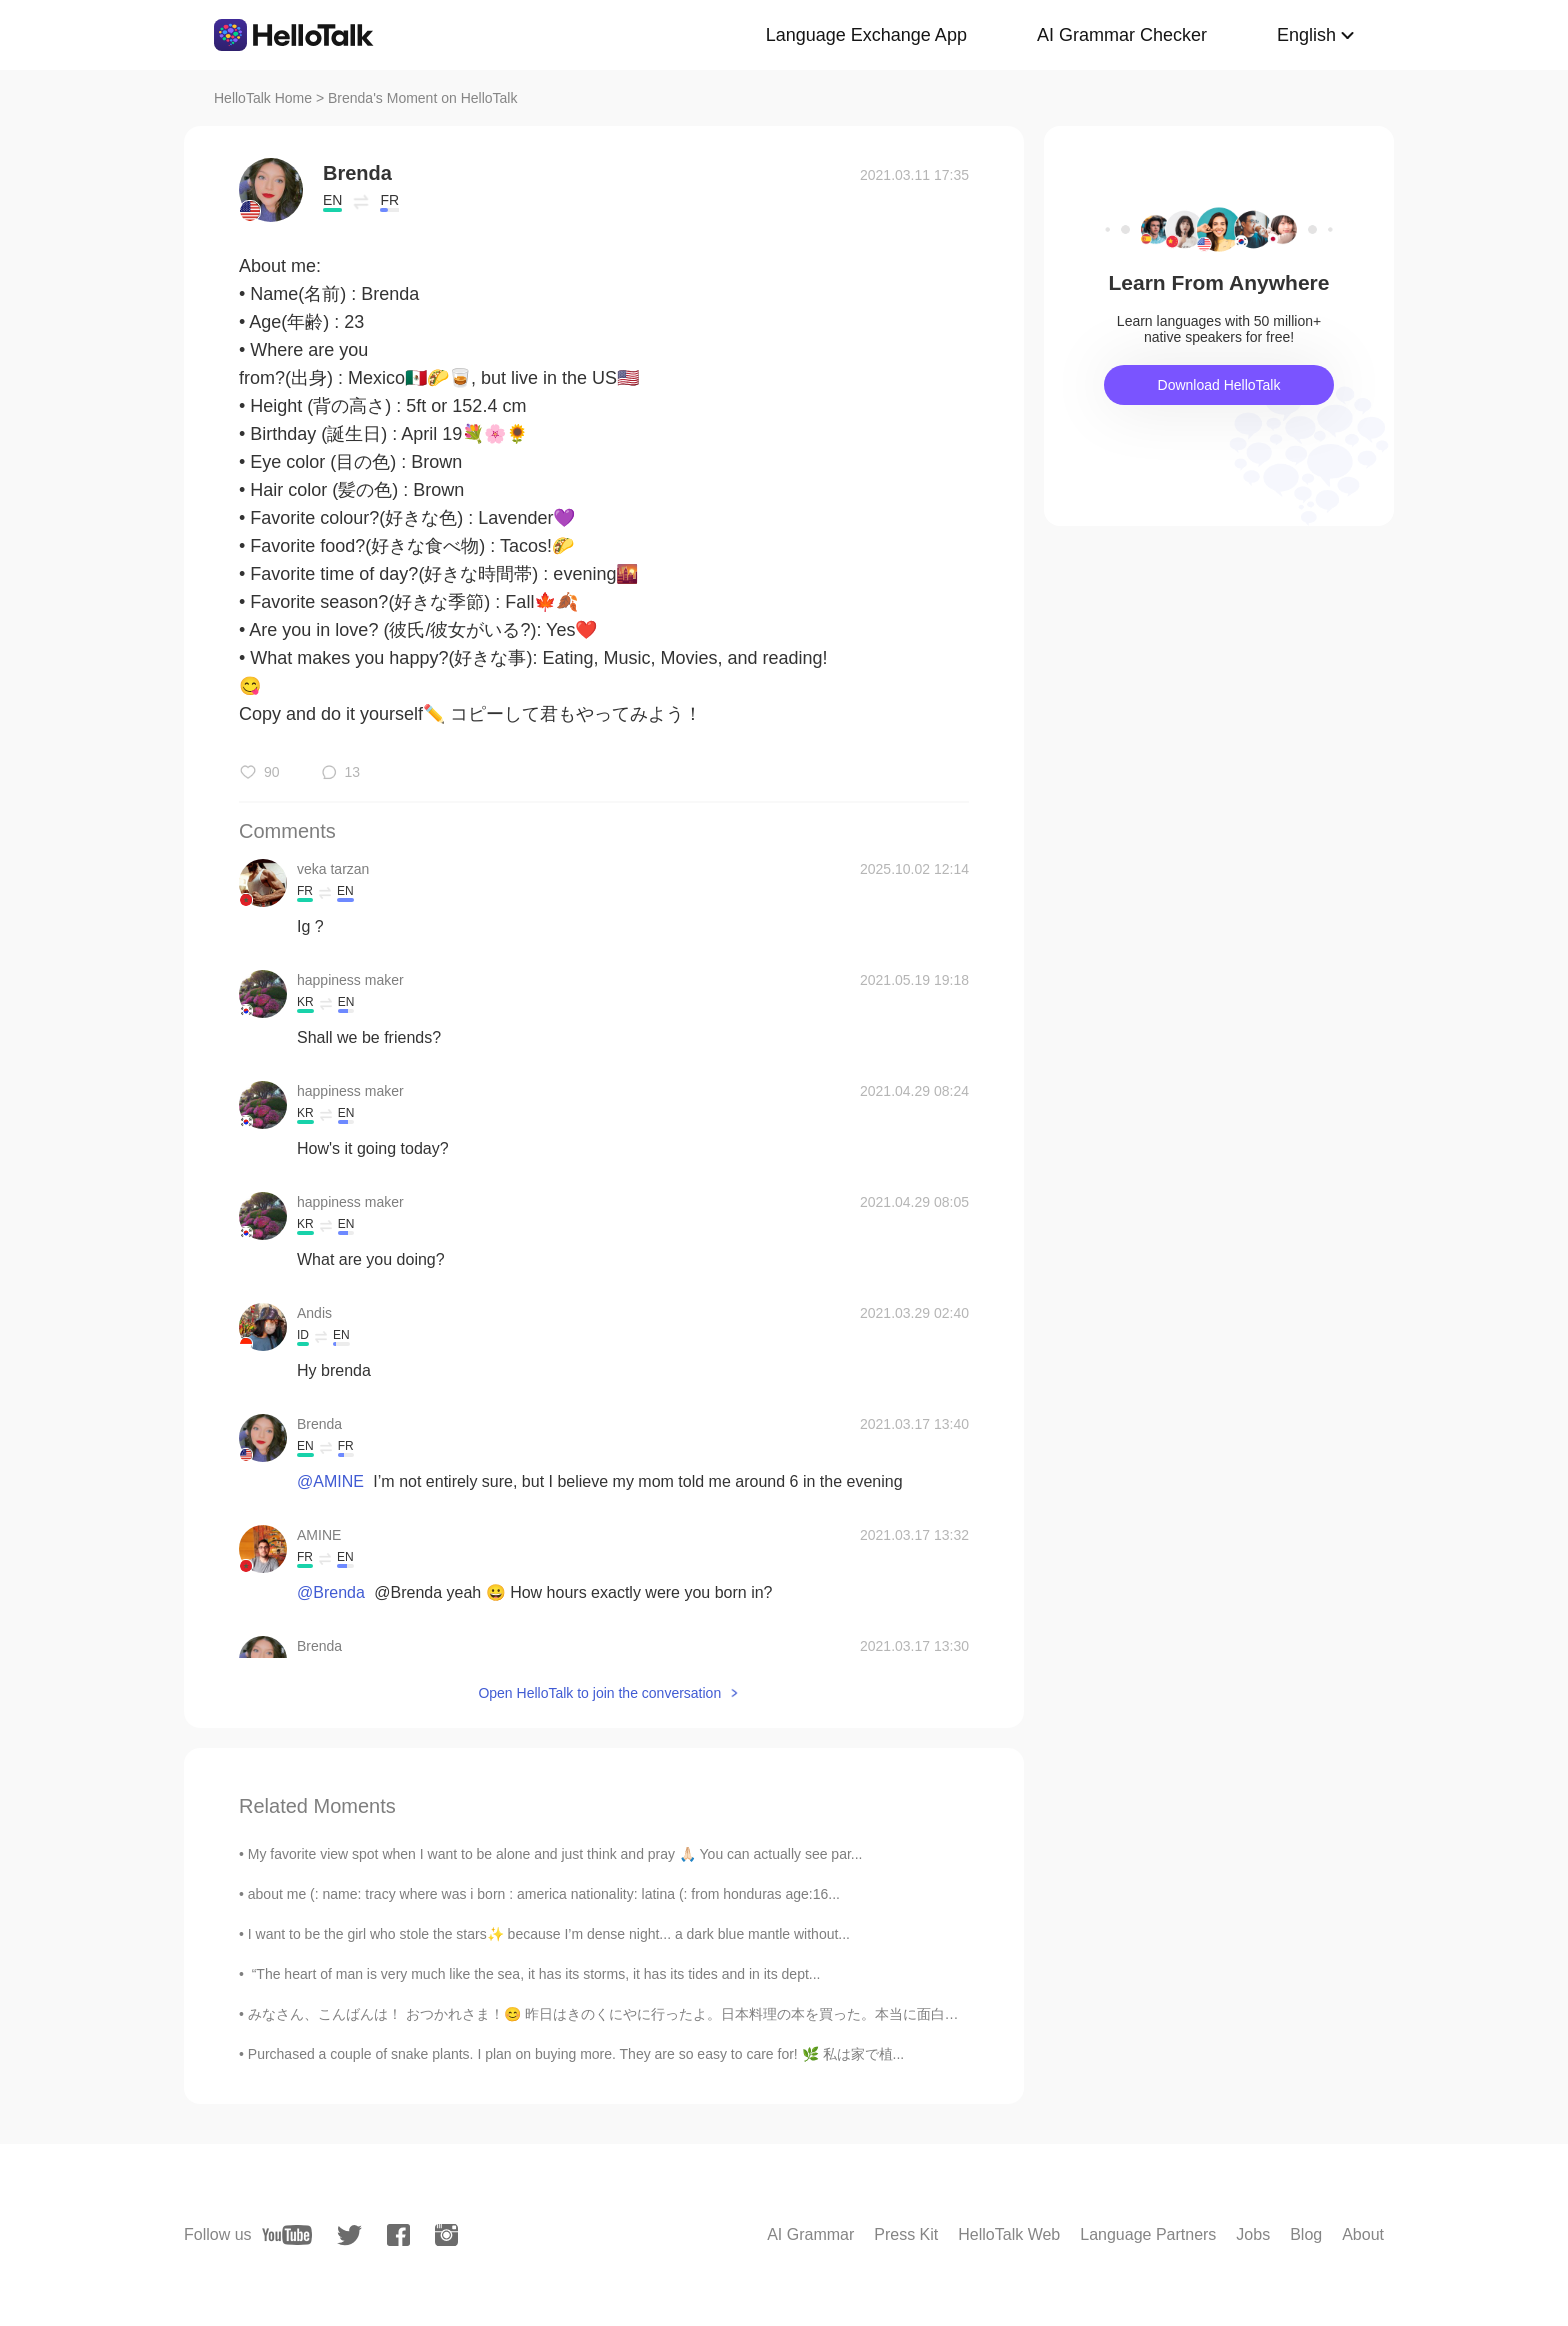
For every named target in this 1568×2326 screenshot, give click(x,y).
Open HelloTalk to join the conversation (599, 1693)
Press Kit (906, 2234)
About (1363, 2234)
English (1306, 35)
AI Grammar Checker (1122, 35)
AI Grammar (810, 2234)
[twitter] (349, 2235)
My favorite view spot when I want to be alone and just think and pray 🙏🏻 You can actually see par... (555, 1854)
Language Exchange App (866, 35)
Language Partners (1148, 2234)
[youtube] (287, 2235)
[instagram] (446, 2235)
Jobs (1253, 2234)
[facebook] (398, 2235)
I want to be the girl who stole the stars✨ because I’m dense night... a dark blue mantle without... (549, 1934)
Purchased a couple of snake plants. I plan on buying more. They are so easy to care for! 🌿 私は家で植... (576, 2054)
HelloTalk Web (1009, 2234)
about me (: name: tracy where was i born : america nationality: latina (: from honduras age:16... (544, 1894)
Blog (1306, 2234)
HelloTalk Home (263, 98)
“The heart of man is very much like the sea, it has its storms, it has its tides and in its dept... (534, 1974)
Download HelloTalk (1219, 385)
